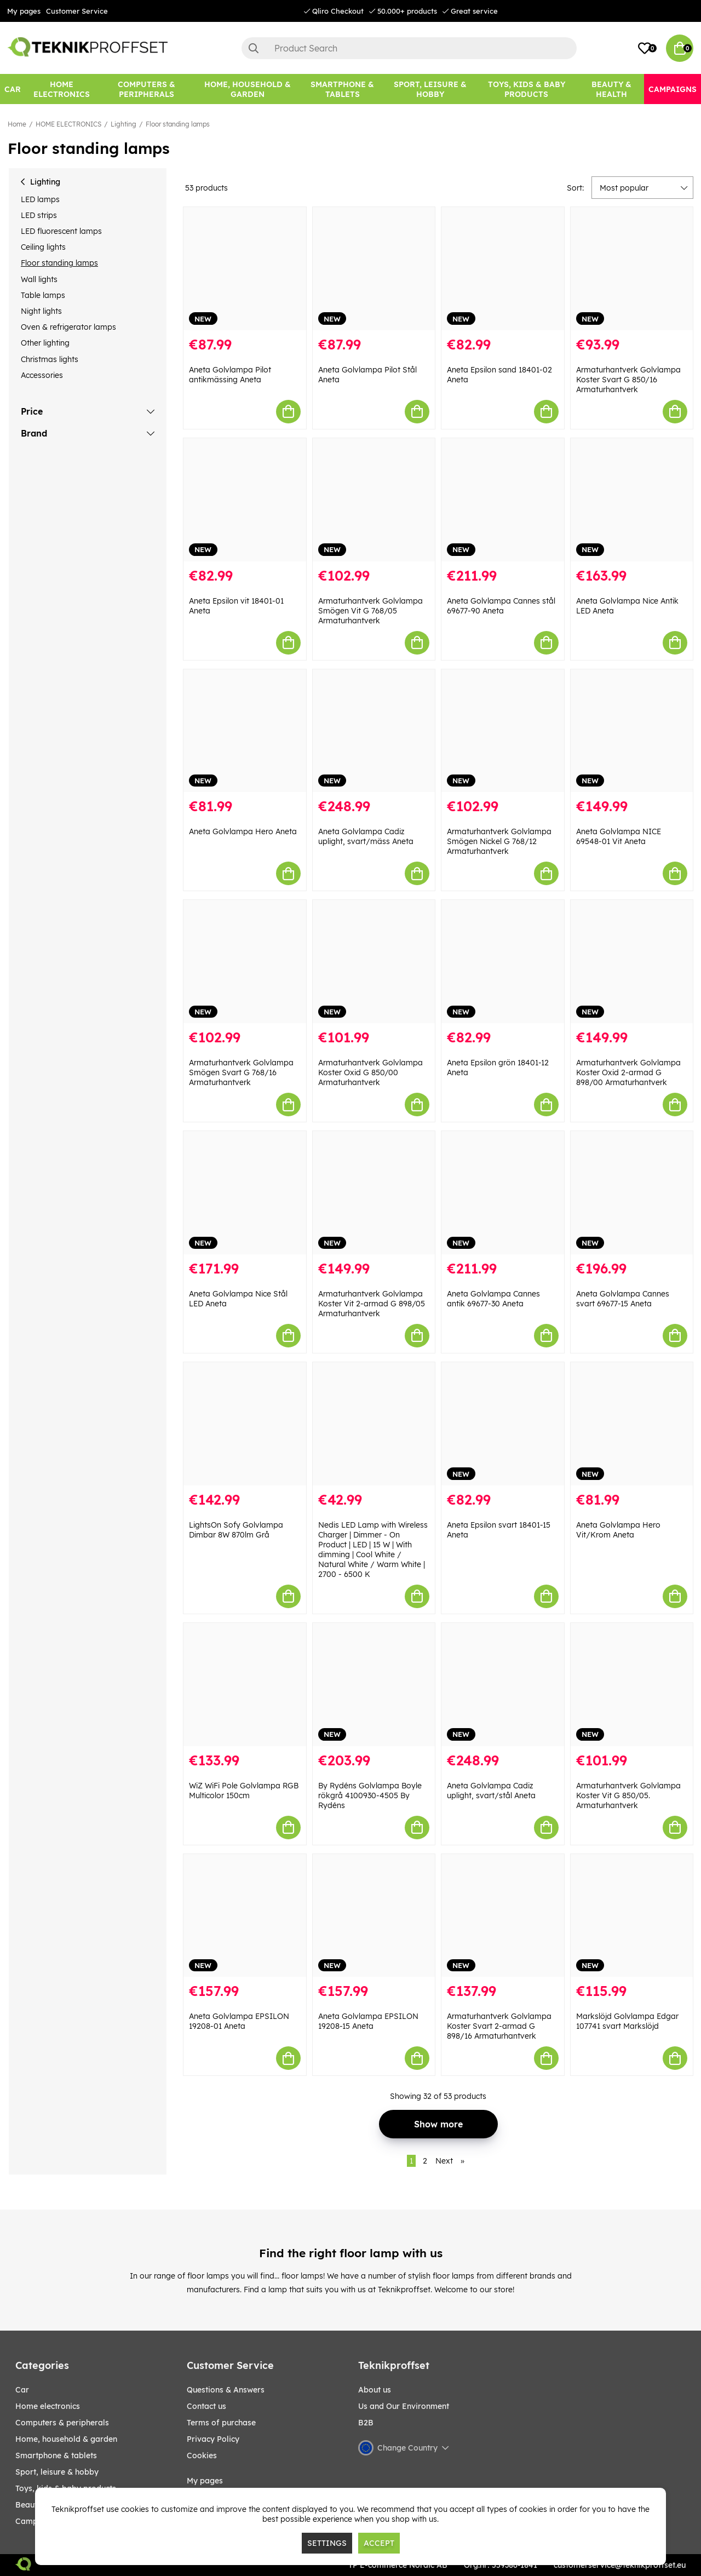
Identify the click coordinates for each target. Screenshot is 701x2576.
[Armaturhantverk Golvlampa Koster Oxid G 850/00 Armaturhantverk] (374, 961)
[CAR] (12, 89)
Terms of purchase (221, 2423)
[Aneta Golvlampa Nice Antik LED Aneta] (632, 499)
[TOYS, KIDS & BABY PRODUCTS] (526, 89)
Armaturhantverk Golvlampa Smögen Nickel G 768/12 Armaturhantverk (499, 841)
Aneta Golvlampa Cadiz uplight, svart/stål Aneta (491, 1790)
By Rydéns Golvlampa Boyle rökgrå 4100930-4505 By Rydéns (370, 1795)
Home (17, 124)
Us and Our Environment (403, 2406)
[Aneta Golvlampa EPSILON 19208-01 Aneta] (244, 1915)
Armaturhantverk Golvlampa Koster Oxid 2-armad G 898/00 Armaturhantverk (628, 1072)
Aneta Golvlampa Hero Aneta (243, 831)
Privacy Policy (213, 2439)
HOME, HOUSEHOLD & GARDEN (66, 2439)
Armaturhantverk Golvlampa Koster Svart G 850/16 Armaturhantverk (628, 379)
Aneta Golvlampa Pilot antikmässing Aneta (230, 375)
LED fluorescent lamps (61, 231)
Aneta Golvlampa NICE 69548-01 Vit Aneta (618, 836)
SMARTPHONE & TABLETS (56, 2455)
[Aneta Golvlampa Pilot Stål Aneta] (374, 268)
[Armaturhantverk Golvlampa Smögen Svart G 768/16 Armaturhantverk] (244, 961)
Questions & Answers (226, 2390)
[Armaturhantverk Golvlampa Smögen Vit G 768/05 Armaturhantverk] (374, 499)
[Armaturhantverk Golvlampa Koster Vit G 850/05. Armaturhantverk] (632, 1684)
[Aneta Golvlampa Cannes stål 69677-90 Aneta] (502, 499)
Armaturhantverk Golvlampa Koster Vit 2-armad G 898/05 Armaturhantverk (371, 1303)
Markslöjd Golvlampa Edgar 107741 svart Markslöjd (627, 2021)
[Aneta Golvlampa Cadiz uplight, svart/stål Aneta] (502, 1684)
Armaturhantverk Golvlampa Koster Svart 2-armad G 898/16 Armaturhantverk (499, 2026)
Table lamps (43, 295)
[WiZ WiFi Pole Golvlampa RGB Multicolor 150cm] (244, 1684)
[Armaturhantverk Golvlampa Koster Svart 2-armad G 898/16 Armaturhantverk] (502, 1915)
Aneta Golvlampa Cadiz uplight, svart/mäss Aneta (365, 836)
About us (374, 2390)
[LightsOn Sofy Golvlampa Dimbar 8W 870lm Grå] (244, 1423)
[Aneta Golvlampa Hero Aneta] (244, 731)
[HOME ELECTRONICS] (61, 89)
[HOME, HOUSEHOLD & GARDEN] (248, 89)
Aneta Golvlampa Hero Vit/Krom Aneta (618, 1530)
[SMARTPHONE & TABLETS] (342, 89)
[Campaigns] (672, 89)
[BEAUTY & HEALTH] (611, 89)
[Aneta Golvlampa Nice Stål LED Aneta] (244, 1192)
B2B (366, 2423)
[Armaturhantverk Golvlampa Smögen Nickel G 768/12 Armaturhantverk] (502, 731)
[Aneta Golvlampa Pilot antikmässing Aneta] (244, 268)
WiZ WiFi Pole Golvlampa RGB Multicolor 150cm (243, 1790)
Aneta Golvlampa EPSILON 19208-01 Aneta (239, 2021)
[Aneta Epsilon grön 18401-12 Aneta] (502, 961)
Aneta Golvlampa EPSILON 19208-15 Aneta (368, 2021)
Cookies (202, 2455)
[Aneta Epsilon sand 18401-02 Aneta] (502, 268)
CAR (22, 2390)
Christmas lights (49, 359)
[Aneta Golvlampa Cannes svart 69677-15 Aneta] (632, 1192)
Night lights (41, 311)
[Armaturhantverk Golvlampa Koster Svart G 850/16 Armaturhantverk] (632, 268)
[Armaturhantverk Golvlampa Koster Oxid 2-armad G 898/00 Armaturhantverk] (632, 961)
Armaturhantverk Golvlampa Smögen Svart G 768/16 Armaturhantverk (241, 1072)
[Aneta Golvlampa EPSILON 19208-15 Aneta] (374, 1915)
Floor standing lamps (178, 124)
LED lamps (40, 199)
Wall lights (39, 279)
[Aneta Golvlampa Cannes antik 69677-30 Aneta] (502, 1192)
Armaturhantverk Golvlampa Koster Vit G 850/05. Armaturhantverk (628, 1795)
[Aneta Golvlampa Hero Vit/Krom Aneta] (632, 1423)
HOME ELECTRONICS (68, 124)
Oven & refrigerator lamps (68, 327)
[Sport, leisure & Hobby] (430, 89)
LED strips (39, 215)
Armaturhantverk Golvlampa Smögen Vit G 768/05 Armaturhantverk (370, 611)
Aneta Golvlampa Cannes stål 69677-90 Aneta (501, 606)
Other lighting (45, 343)
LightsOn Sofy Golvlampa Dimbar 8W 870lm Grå (236, 1530)
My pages (24, 11)
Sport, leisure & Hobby (57, 2472)
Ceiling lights (43, 247)
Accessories (42, 375)
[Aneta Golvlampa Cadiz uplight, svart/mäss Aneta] (374, 731)
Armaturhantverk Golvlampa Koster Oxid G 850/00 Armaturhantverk (370, 1072)
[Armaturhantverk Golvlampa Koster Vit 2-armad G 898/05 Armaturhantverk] (374, 1192)
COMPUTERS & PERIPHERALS (62, 2423)
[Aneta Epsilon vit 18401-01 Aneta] (244, 499)
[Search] (409, 48)
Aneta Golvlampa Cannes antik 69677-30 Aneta (493, 1299)
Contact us (206, 2406)
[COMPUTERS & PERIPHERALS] (146, 89)
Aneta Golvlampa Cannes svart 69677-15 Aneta (622, 1299)
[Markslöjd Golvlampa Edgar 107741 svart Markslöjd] (632, 1915)
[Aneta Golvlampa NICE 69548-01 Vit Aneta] (632, 731)
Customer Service (77, 11)
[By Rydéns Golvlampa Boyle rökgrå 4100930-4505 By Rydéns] (374, 1684)
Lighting (123, 124)
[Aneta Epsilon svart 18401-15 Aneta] (502, 1423)
